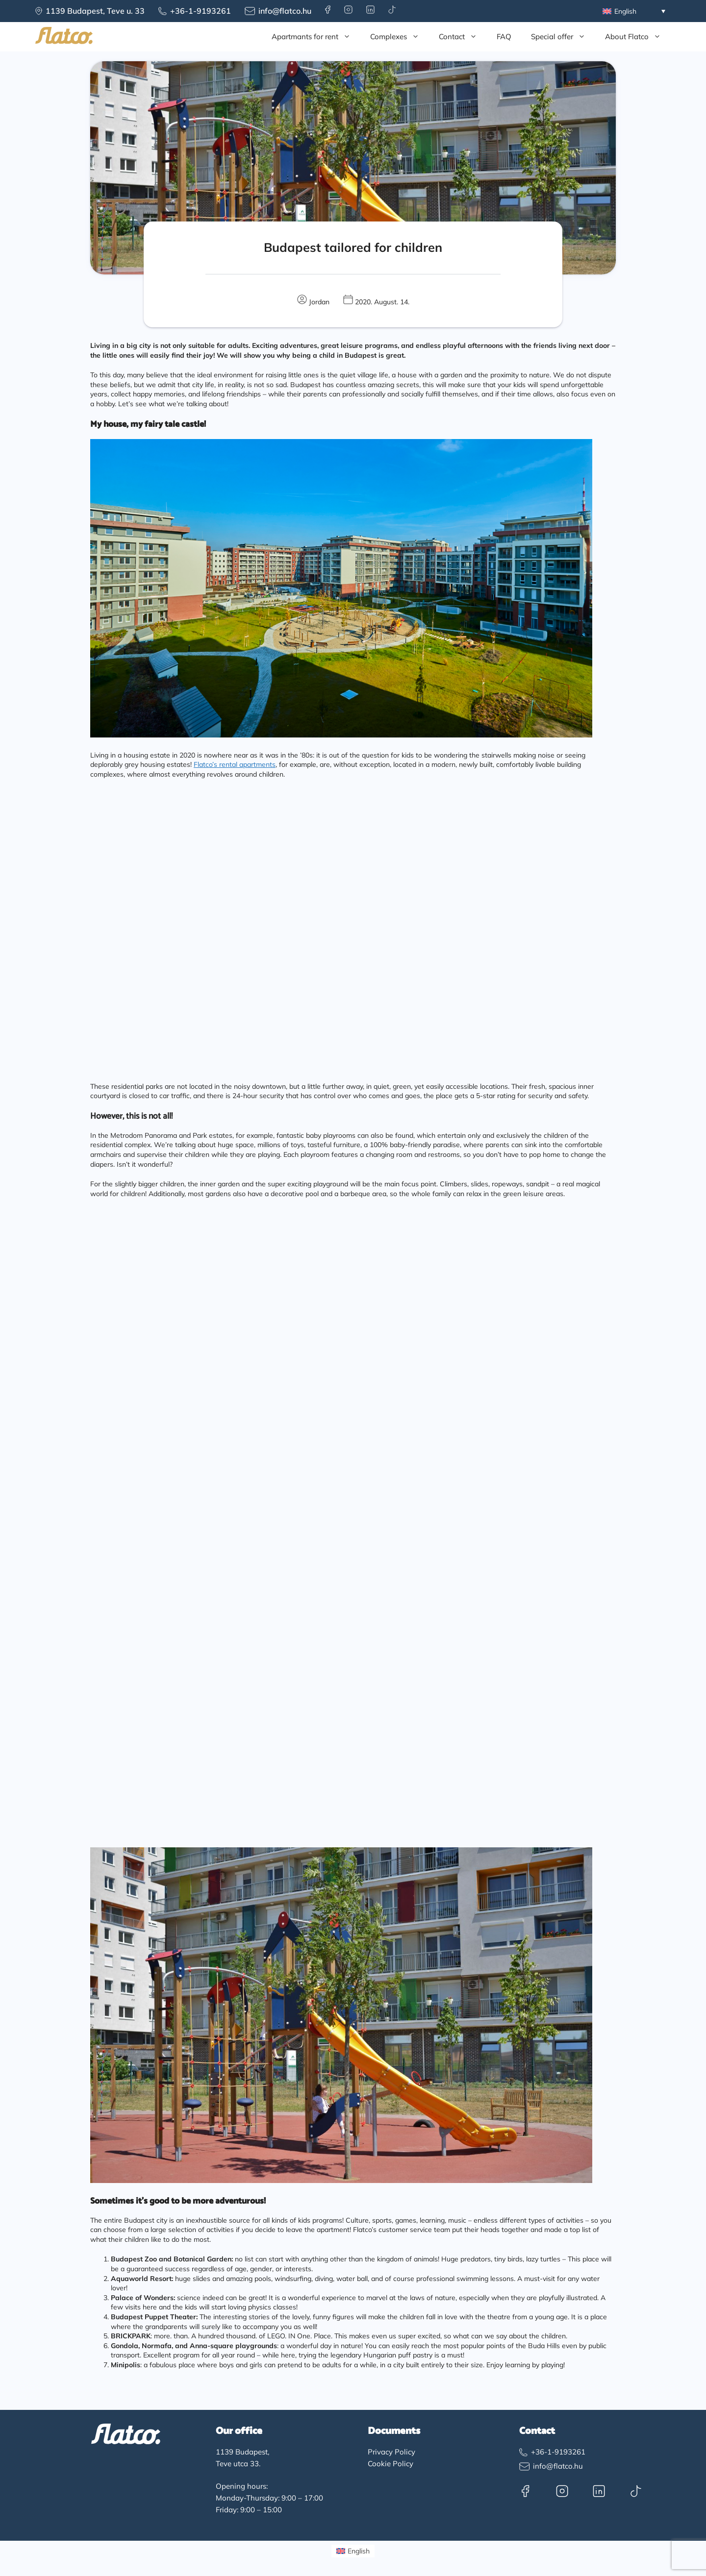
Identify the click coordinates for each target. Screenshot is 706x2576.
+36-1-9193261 (200, 11)
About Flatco (638, 36)
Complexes (399, 36)
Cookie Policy (390, 2463)
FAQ (504, 36)
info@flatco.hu (284, 11)
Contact (463, 36)
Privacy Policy (391, 2451)
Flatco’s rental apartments (235, 764)
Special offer (563, 36)
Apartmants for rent (316, 36)
